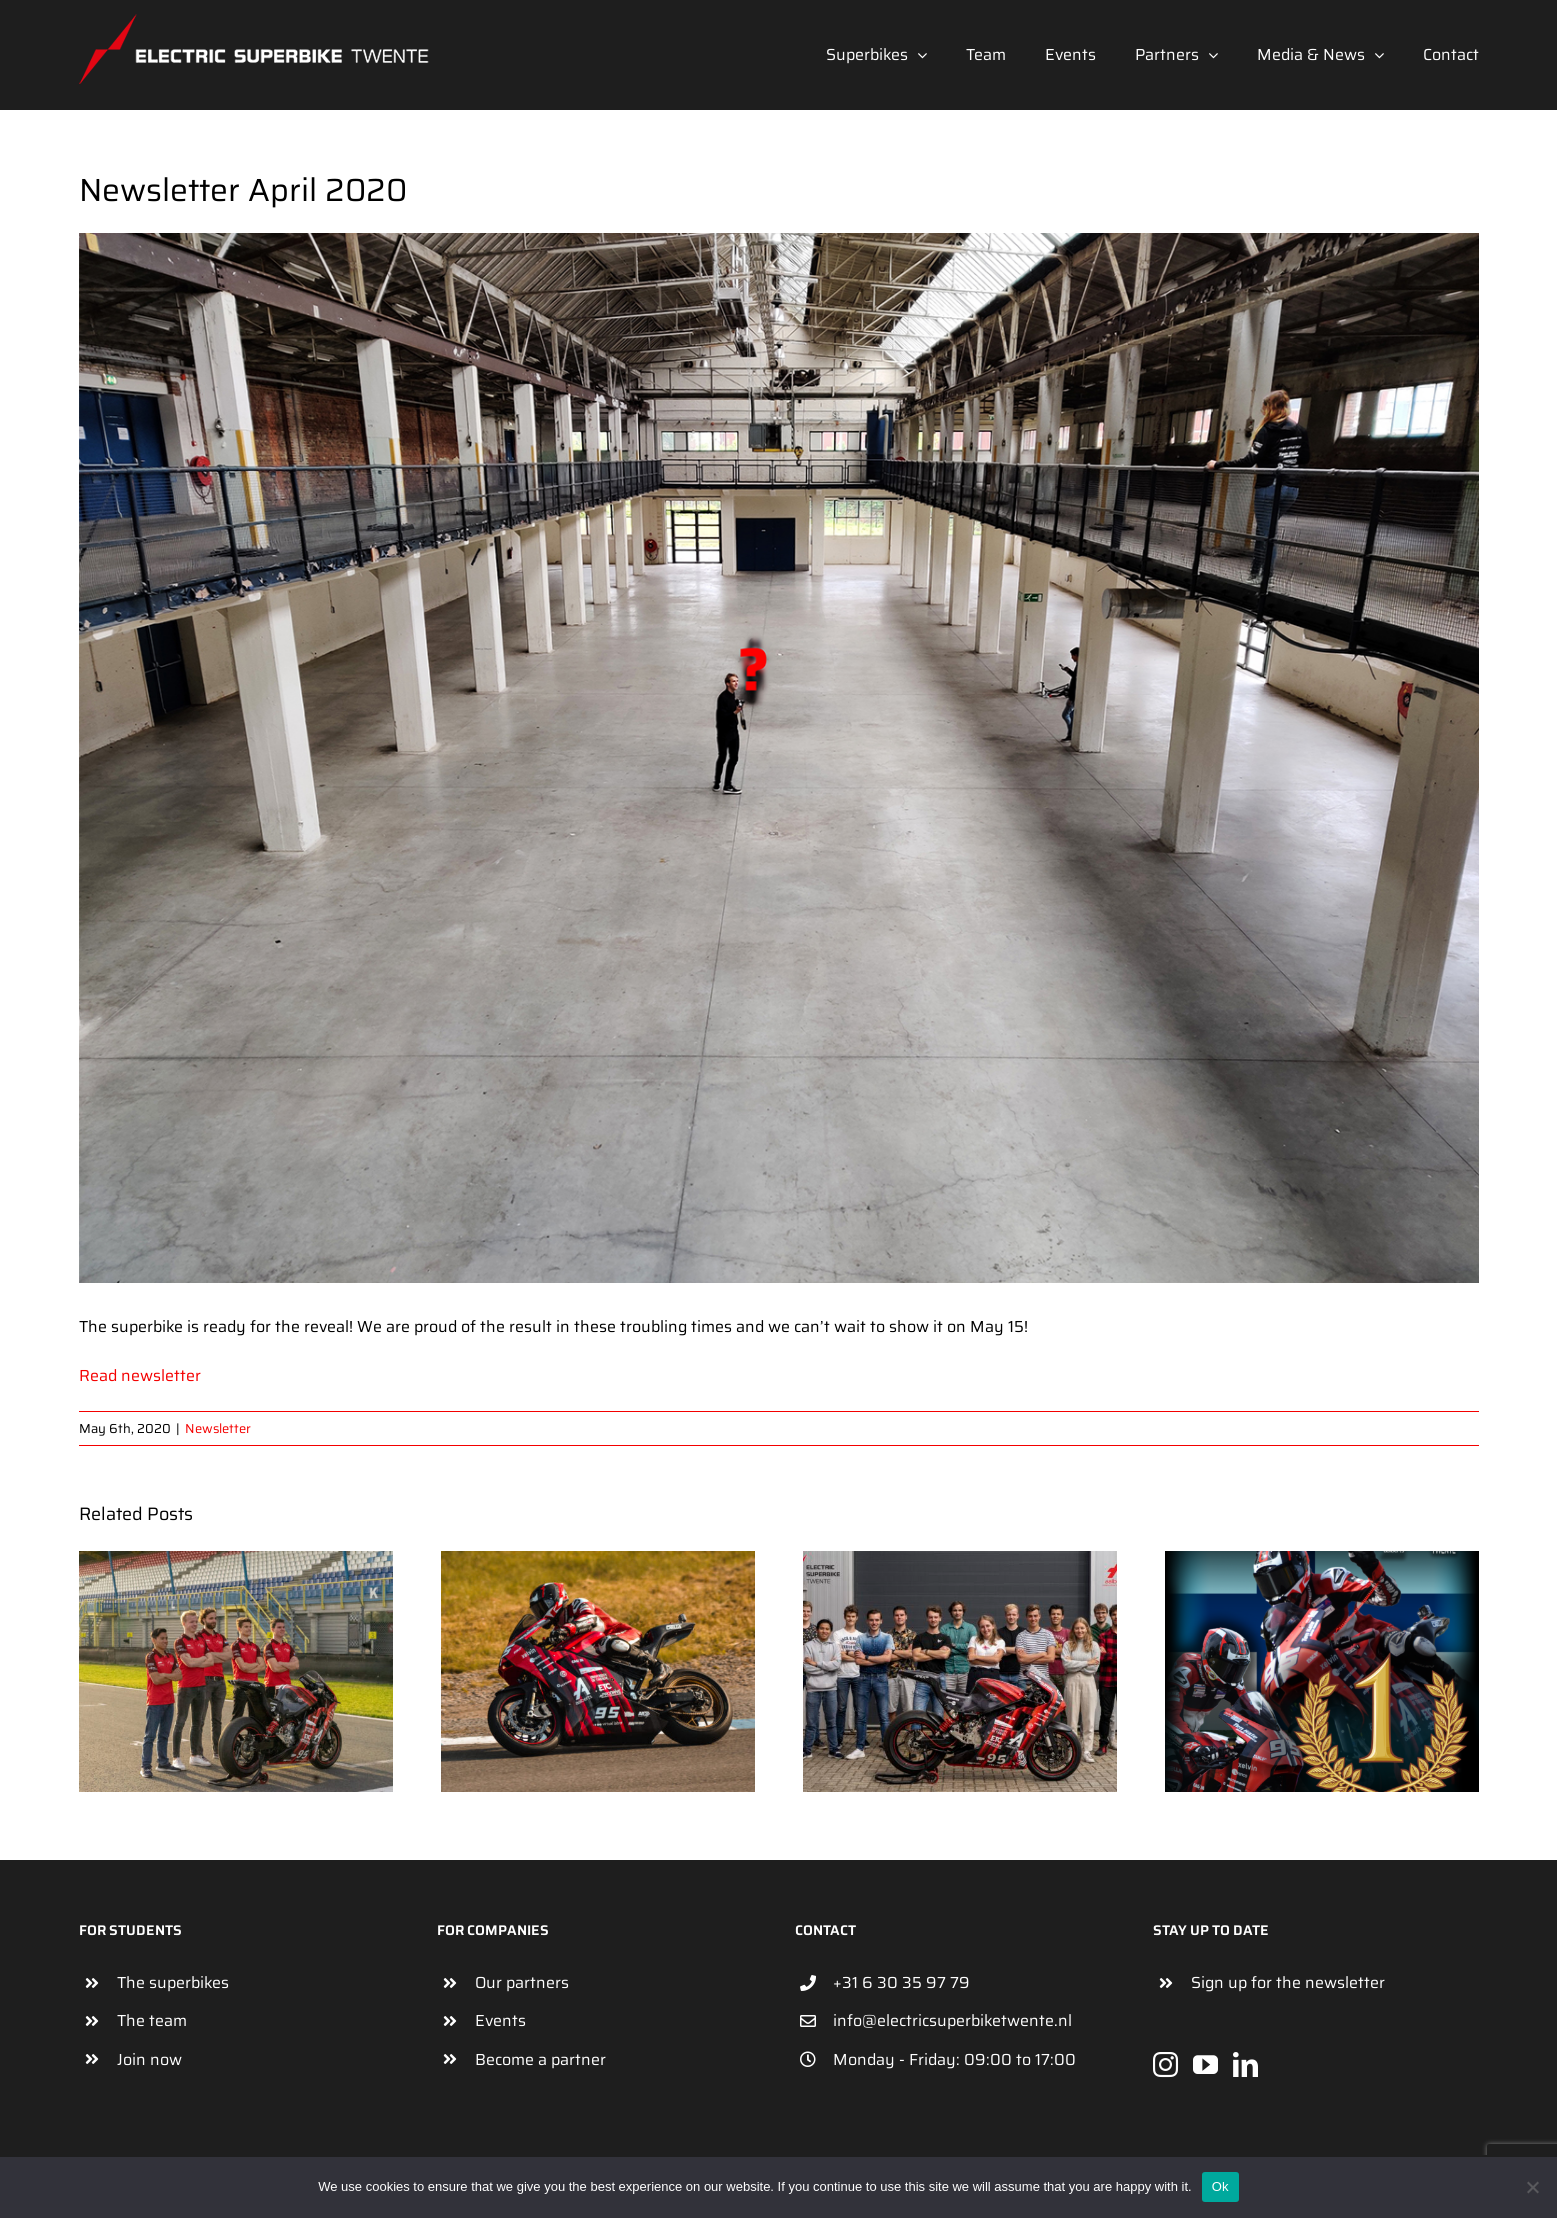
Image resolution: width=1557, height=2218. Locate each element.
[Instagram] (1165, 2064)
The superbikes (173, 1982)
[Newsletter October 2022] (236, 1563)
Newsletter (218, 1428)
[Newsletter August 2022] (960, 1563)
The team (152, 2020)
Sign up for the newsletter (1288, 1982)
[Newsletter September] (598, 1563)
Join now (149, 2059)
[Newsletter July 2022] (1322, 1563)
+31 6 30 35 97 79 (901, 1982)
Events (500, 2020)
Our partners (522, 1982)
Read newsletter (140, 1375)
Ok (1220, 2186)
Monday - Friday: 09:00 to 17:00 (954, 2059)
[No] (1532, 2187)
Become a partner (540, 2059)
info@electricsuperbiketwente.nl (952, 2020)
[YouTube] (1205, 2064)
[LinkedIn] (1245, 2064)
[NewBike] (779, 758)
